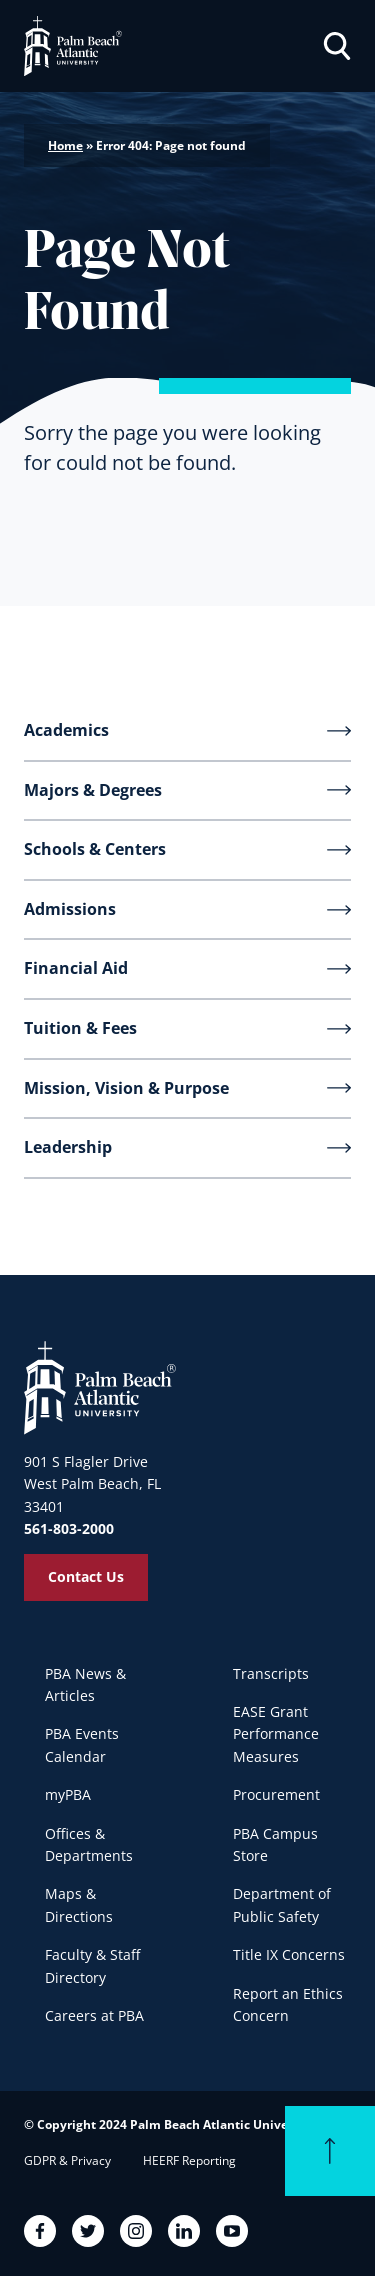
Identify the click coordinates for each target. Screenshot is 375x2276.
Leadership (68, 1147)
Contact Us (86, 1576)
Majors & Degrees (93, 790)
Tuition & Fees (80, 1028)
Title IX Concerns (289, 1954)
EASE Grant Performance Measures (276, 1734)
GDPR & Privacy (67, 2160)
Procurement (276, 1794)
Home (65, 145)
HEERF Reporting (189, 2160)
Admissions (70, 909)
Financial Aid (76, 968)
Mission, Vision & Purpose (126, 1088)
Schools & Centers (95, 849)
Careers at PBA (94, 2015)
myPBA (68, 1794)
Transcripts (271, 1673)
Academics (66, 730)
